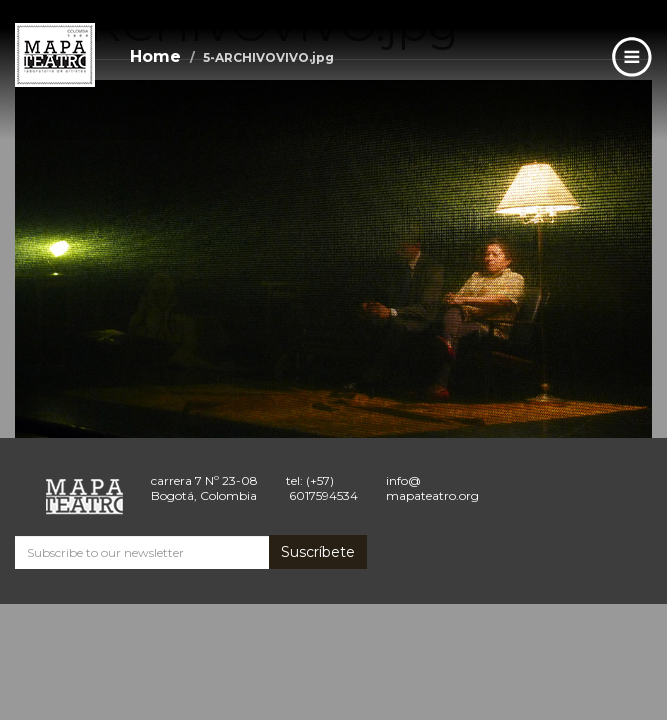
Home (155, 56)
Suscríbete (318, 552)
